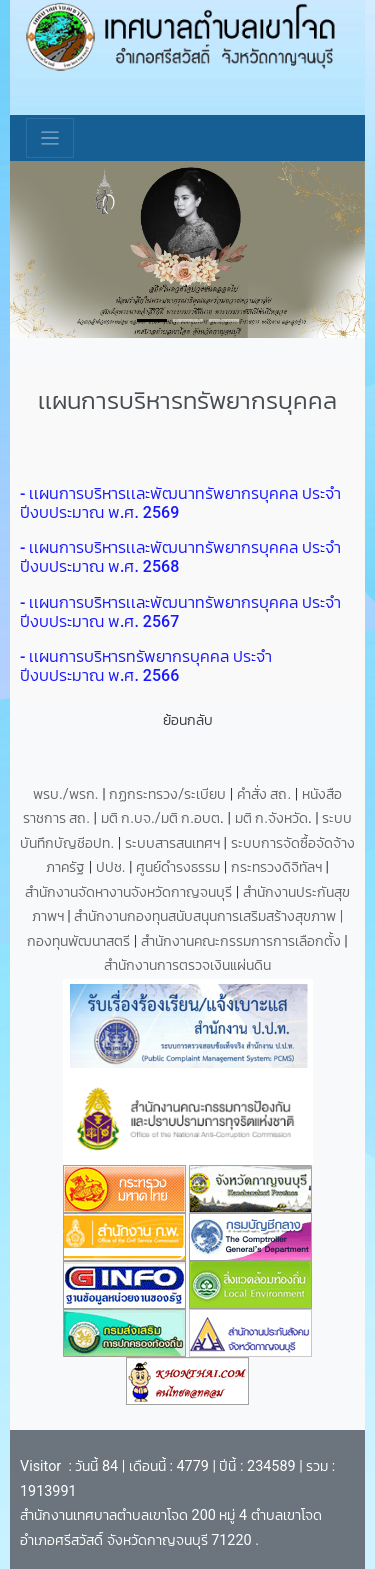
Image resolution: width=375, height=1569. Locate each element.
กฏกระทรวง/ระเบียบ (167, 794)
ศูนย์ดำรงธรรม (180, 867)
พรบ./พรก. (66, 794)
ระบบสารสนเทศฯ (174, 843)
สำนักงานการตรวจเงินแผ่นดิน (187, 965)
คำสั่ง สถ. (264, 794)
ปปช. (112, 867)
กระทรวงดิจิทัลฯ (278, 867)
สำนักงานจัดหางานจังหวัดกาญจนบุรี (130, 892)
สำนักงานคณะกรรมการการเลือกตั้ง (241, 941)
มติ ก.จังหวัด (271, 818)
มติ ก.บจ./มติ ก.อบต (160, 818)
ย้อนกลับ (188, 720)
